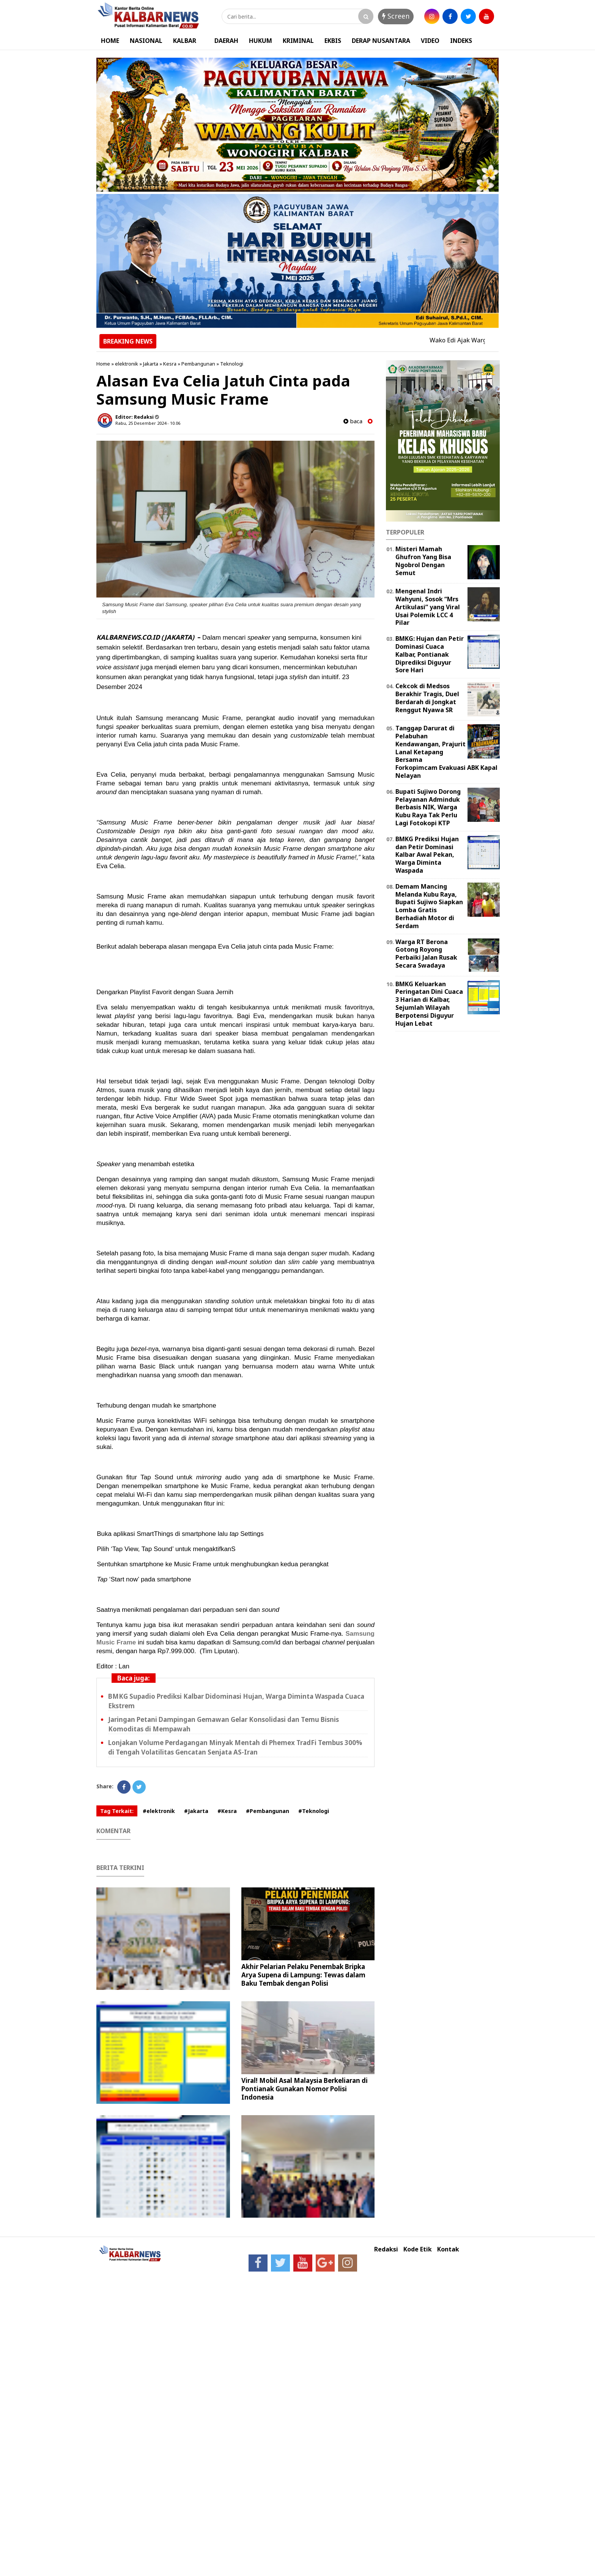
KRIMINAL (298, 40)
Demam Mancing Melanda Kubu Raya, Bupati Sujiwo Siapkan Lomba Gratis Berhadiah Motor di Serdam (429, 906)
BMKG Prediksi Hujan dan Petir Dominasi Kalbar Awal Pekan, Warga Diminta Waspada (427, 855)
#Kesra (227, 1811)
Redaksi (386, 2249)
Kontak (448, 2249)
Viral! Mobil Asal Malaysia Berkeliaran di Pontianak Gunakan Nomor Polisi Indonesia (304, 2088)
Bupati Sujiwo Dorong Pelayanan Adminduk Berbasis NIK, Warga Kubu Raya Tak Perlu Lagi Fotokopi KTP (428, 807)
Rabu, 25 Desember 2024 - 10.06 (147, 423)
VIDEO (430, 40)
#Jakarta (196, 1811)
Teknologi (231, 363)
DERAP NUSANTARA (381, 40)
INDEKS (461, 40)
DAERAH (226, 40)
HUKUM (260, 40)
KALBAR (184, 40)
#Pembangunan (267, 1811)
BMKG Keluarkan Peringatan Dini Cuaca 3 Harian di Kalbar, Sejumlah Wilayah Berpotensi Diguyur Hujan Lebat (429, 1004)
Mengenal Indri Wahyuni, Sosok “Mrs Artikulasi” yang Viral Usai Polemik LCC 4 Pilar (427, 607)
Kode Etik (417, 2249)
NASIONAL (146, 40)
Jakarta (150, 363)
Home (103, 363)
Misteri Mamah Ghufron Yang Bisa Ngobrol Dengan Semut (423, 561)
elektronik (126, 363)
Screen (395, 15)
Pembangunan (198, 363)
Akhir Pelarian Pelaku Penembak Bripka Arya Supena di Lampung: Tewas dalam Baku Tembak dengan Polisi (303, 1975)
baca (352, 421)
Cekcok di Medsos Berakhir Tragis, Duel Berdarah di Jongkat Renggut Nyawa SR (427, 698)
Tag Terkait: (117, 1811)
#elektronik (159, 1811)
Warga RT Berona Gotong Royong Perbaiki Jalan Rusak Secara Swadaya (426, 954)
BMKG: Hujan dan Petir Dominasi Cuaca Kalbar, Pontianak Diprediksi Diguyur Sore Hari (429, 654)
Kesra (169, 363)
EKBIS (332, 40)
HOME (110, 40)
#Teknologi (313, 1811)
